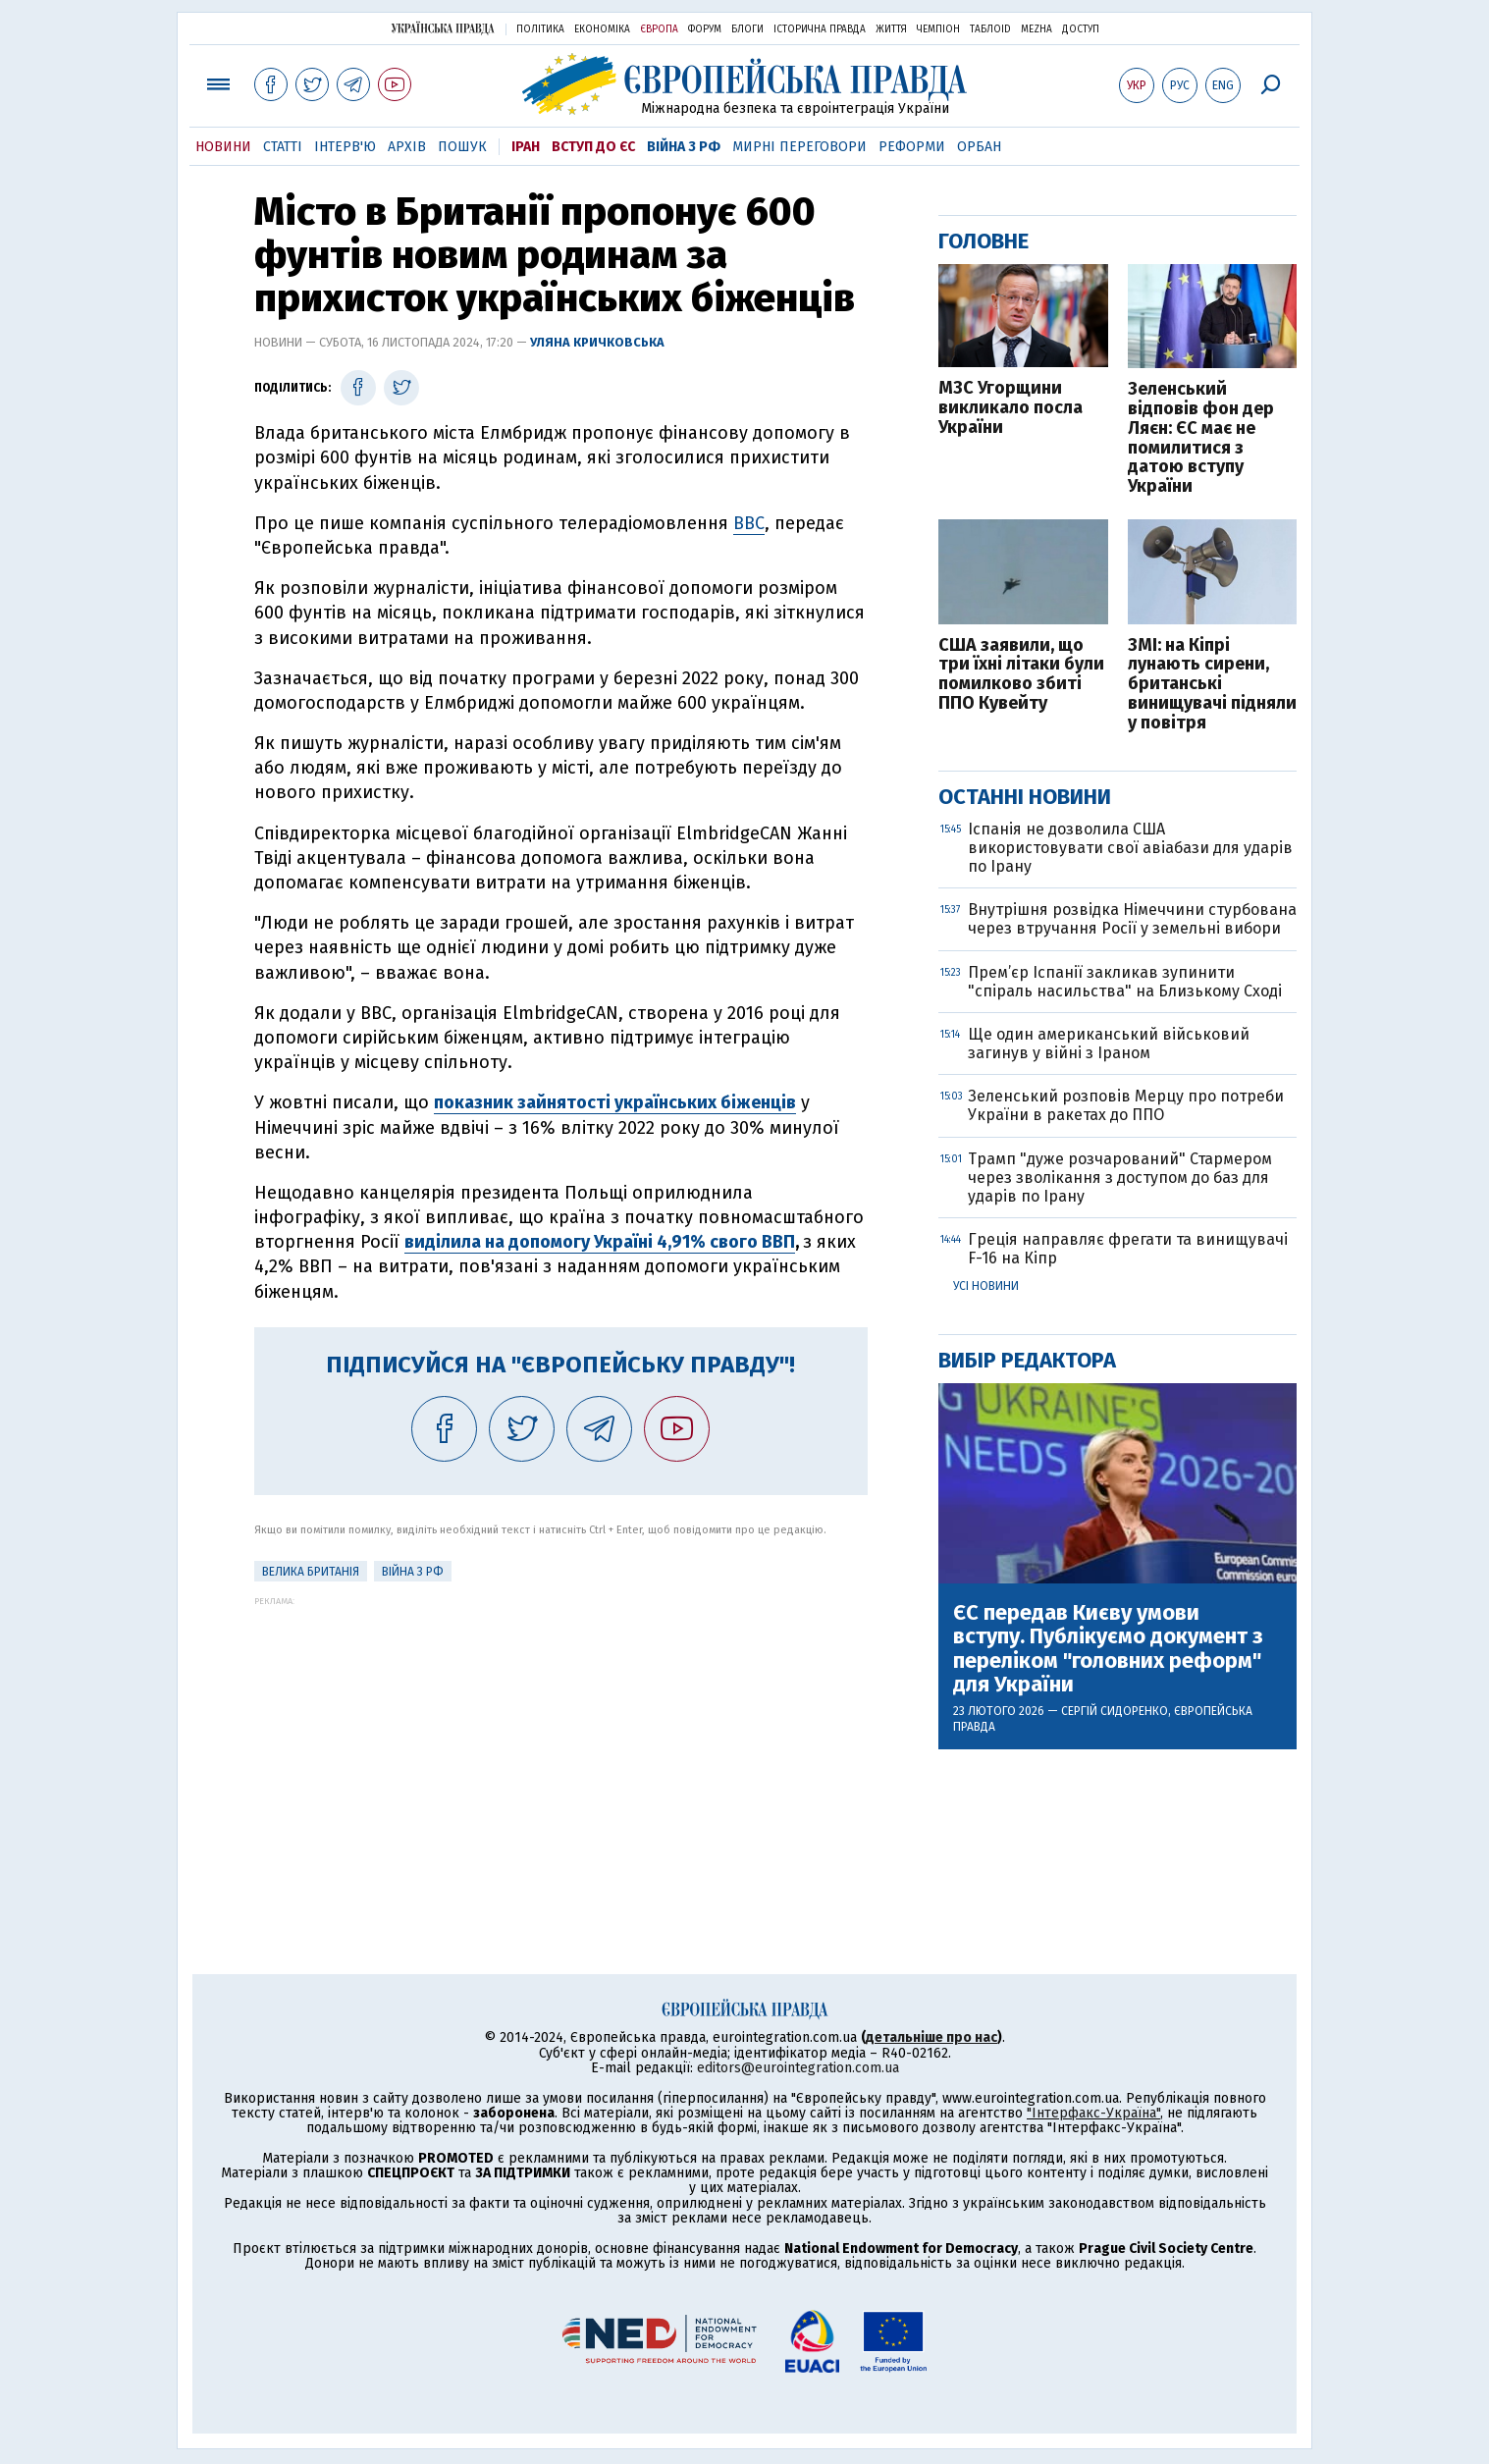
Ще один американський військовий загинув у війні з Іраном (1109, 1043)
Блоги (747, 29)
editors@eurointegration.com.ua (798, 2068)
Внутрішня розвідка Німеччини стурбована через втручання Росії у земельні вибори (1132, 918)
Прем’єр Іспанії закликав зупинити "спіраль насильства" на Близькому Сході (1125, 981)
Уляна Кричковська (597, 342)
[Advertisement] (561, 1743)
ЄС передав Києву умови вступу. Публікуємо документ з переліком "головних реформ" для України (1108, 1648)
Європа (659, 29)
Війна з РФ (683, 146)
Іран (525, 146)
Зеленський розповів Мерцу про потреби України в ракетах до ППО (1126, 1105)
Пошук (462, 146)
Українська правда (443, 28)
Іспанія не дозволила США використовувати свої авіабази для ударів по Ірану (1130, 848)
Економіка (602, 29)
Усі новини (986, 1286)
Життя (891, 29)
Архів (407, 146)
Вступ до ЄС (593, 146)
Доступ (1080, 29)
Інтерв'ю (345, 146)
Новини (223, 146)
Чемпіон (938, 29)
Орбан (979, 146)
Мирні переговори (799, 146)
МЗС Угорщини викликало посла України (1010, 408)
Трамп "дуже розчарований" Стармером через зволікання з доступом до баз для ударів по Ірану (1120, 1177)
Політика (540, 29)
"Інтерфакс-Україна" (1093, 2113)
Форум (704, 29)
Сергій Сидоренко (1114, 1711)
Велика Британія (310, 1572)
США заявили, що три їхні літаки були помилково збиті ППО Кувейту (1021, 675)
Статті (282, 146)
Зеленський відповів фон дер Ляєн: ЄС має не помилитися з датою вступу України (1201, 438)
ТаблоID (990, 29)
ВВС (749, 523)
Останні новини (1024, 796)
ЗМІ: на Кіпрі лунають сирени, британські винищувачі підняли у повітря (1212, 684)
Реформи (911, 146)
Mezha (1036, 29)
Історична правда (819, 29)
